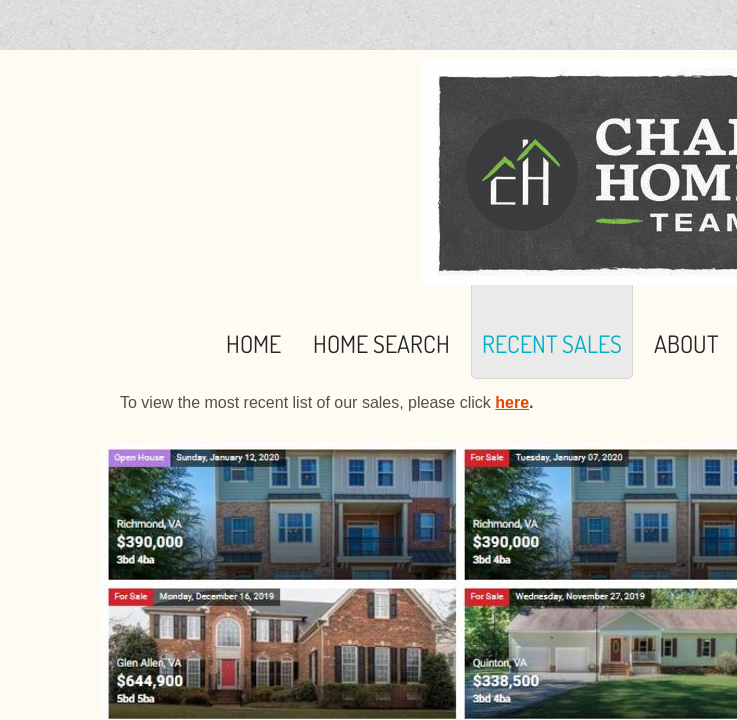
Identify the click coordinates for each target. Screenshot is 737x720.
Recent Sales (552, 343)
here (512, 402)
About (686, 343)
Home (253, 343)
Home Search (381, 343)
